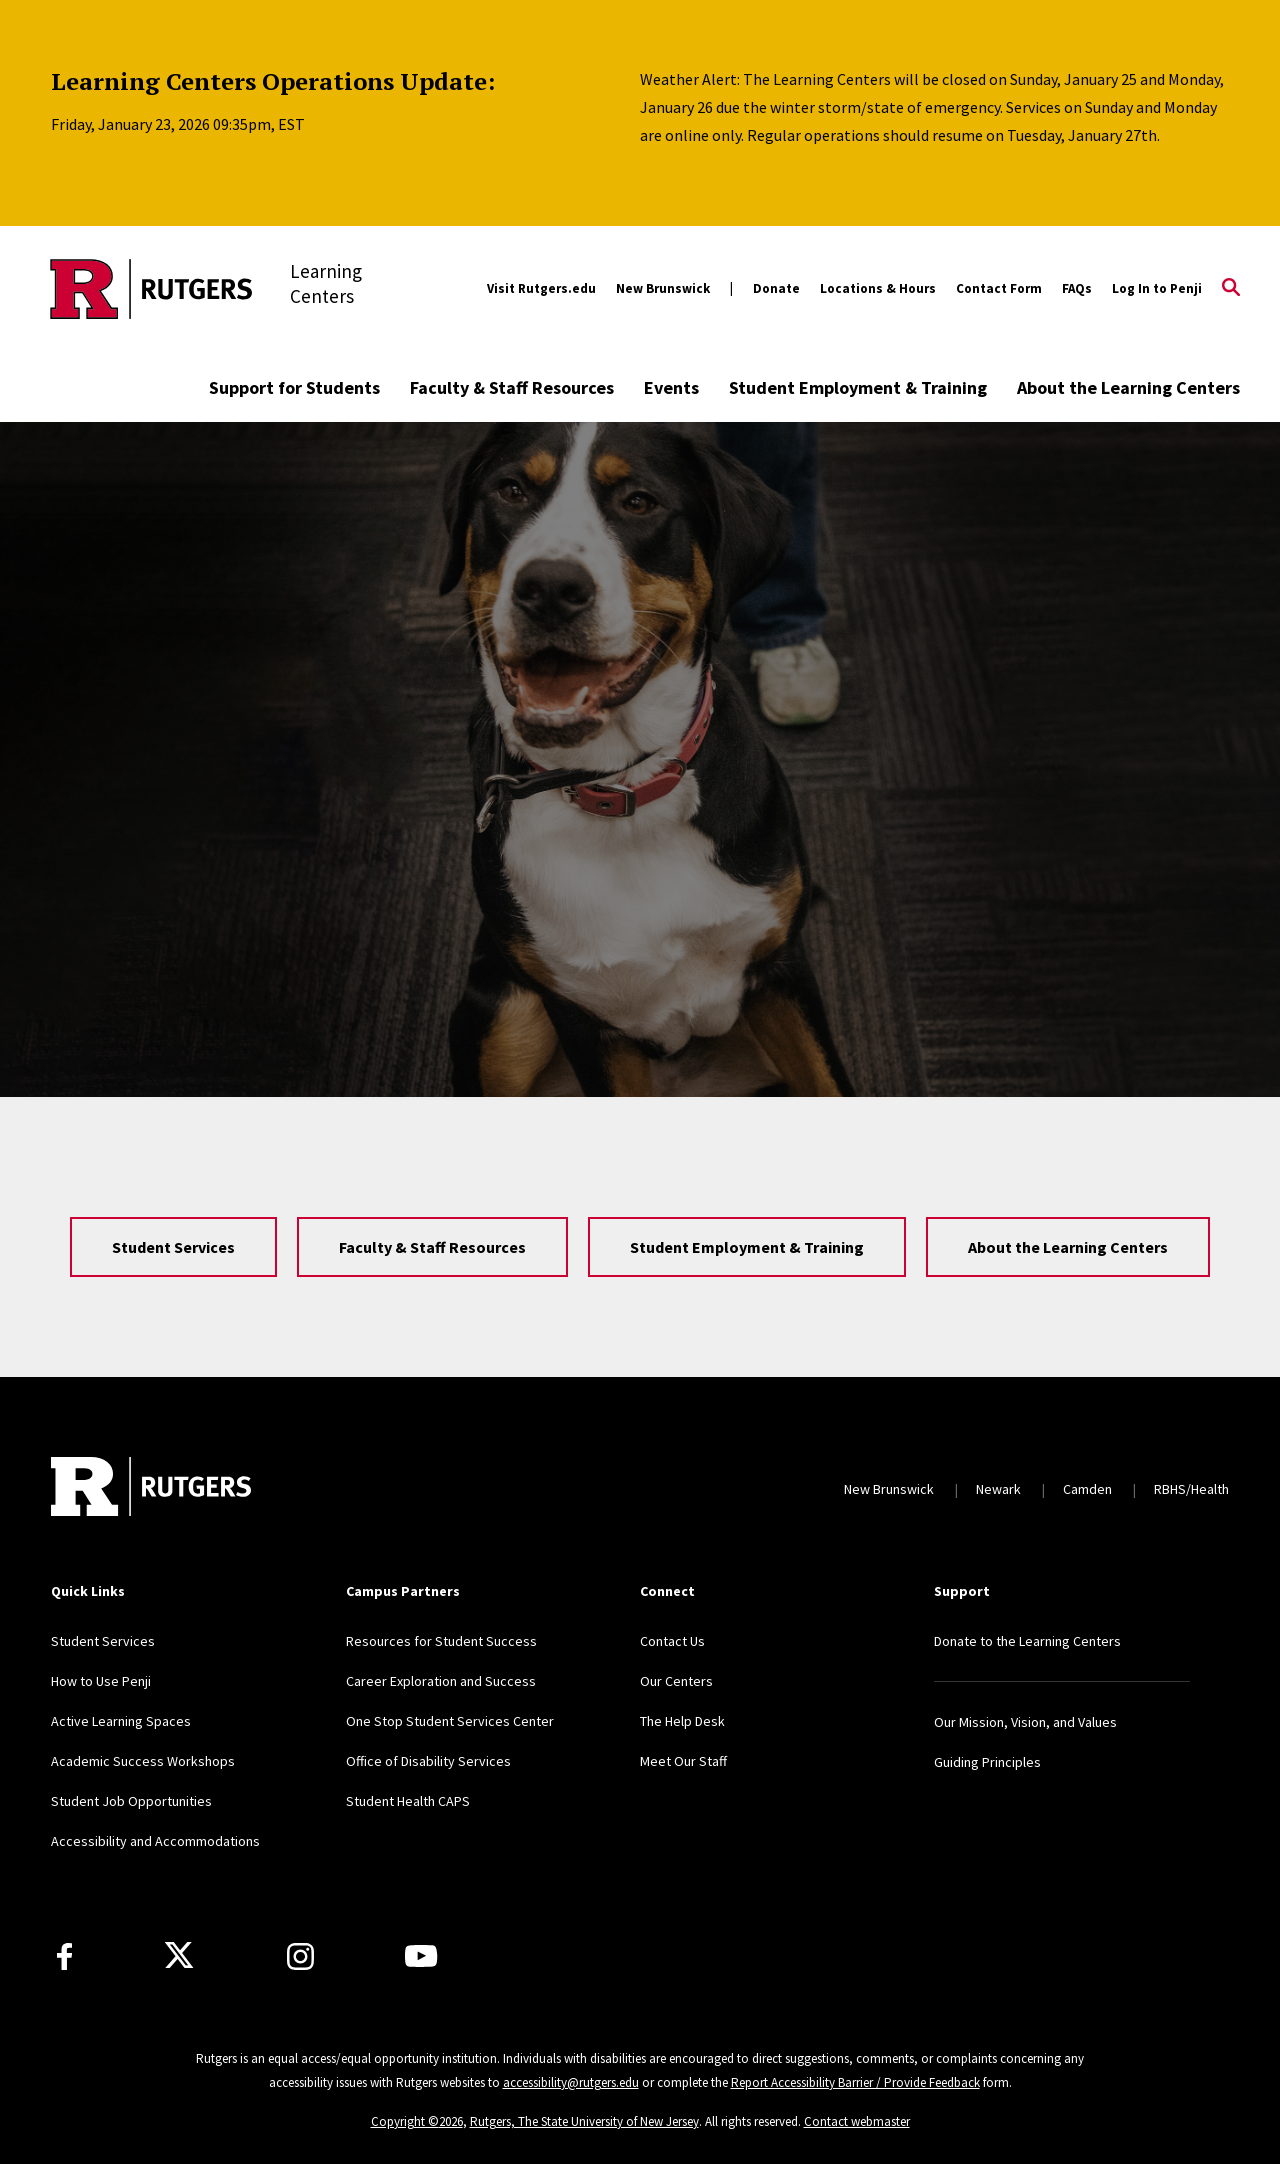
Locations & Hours (878, 288)
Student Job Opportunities (131, 1801)
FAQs (1077, 288)
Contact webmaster (857, 2121)
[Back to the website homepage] (151, 289)
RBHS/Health (1191, 1489)
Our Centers (676, 1681)
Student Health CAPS (408, 1801)
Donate (776, 288)
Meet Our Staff (683, 1761)
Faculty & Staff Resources (512, 387)
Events (671, 387)
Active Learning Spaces (121, 1721)
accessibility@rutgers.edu (571, 2082)
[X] (179, 1956)
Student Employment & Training (858, 387)
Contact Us (672, 1641)
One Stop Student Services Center (450, 1721)
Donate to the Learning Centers (1027, 1641)
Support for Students (294, 387)
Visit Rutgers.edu (541, 288)
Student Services (173, 1247)
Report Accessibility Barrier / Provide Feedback (855, 2082)
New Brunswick (663, 288)
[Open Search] (1231, 289)
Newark (998, 1489)
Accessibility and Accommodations (155, 1841)
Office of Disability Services (428, 1761)
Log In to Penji (1157, 288)
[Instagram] (300, 1956)
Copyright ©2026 (417, 2121)
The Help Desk (682, 1721)
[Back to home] (151, 1489)
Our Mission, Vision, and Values (1025, 1722)
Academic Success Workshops (143, 1761)
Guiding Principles (987, 1762)
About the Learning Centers (1128, 387)
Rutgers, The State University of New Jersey (584, 2121)
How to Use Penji (101, 1681)
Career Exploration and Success (441, 1681)
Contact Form (999, 288)
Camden (1087, 1489)
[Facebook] (64, 1956)
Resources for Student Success (441, 1641)
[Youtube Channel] (421, 1956)
